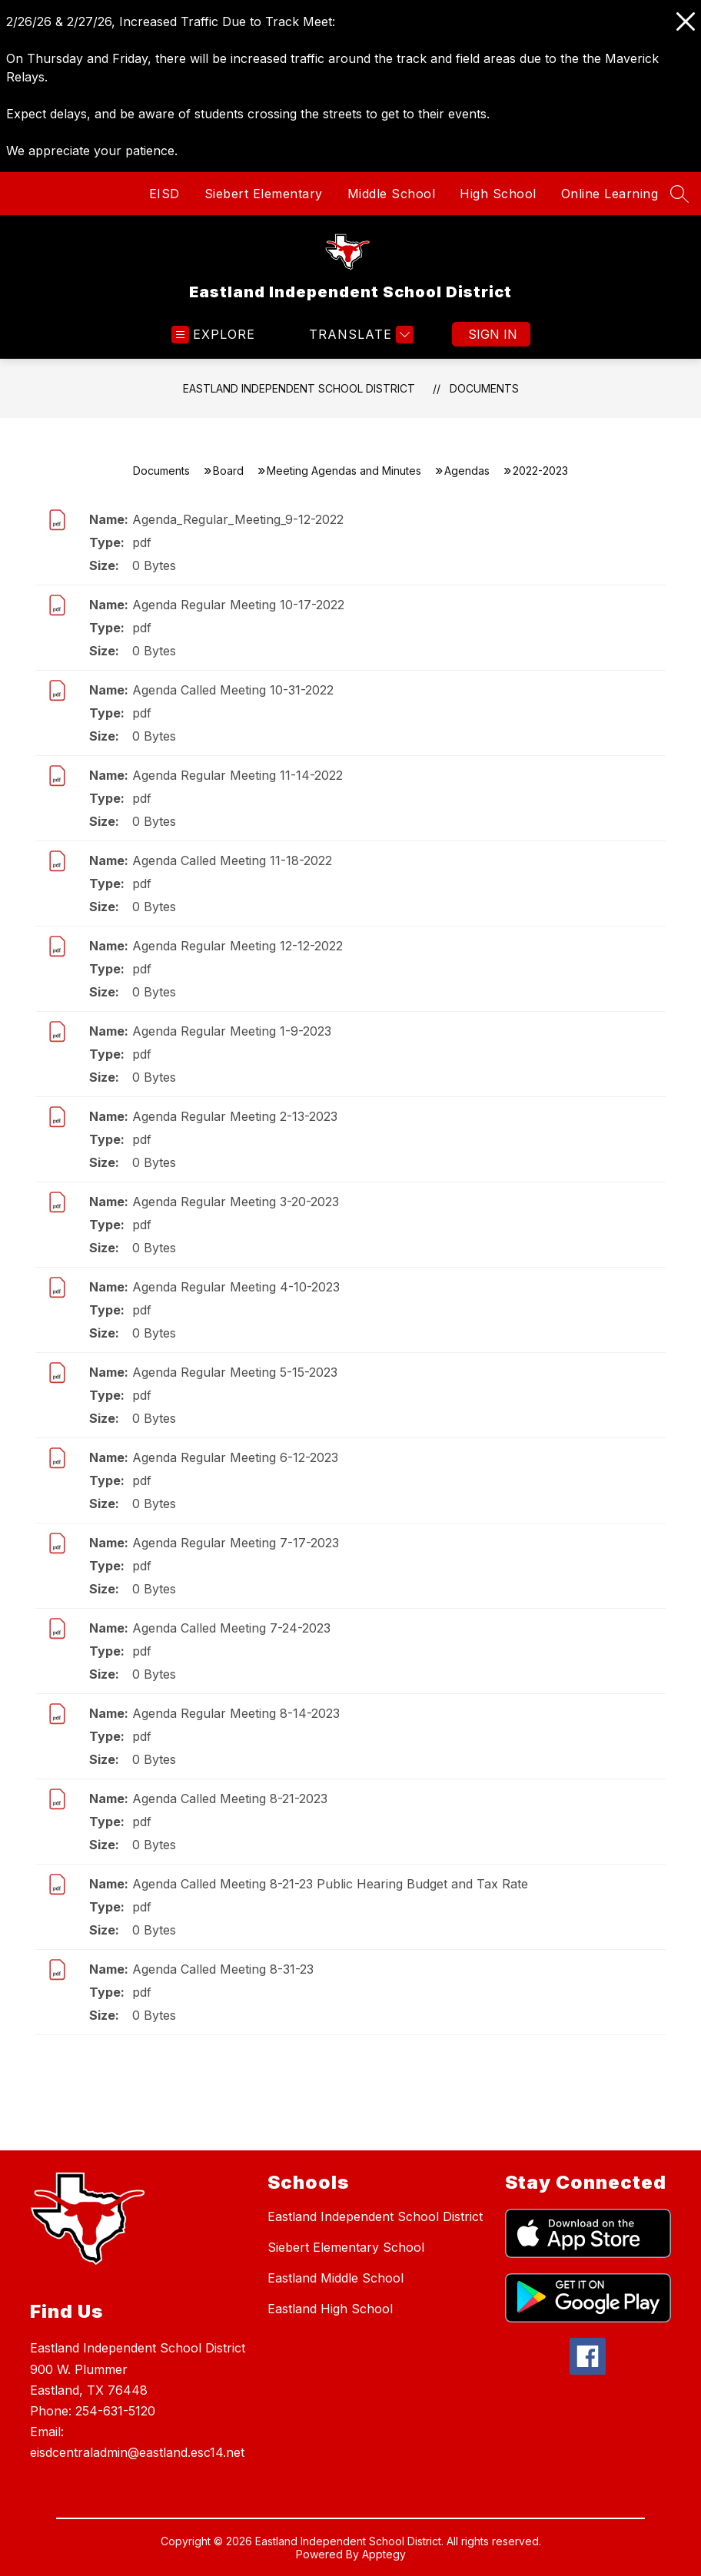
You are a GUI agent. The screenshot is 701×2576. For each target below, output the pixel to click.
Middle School (391, 193)
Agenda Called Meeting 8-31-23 (223, 1969)
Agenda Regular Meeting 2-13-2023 (234, 1116)
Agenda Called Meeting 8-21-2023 (229, 1798)
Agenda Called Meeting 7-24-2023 (231, 1628)
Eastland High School (330, 2308)
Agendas (467, 470)
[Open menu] (213, 334)
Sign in (492, 334)
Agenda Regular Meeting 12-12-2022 (237, 945)
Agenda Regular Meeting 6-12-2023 (235, 1457)
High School (498, 193)
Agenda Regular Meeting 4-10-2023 (236, 1287)
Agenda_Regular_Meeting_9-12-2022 (238, 519)
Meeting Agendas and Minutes (344, 470)
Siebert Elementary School (345, 2247)
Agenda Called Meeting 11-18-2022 (232, 860)
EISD (164, 193)
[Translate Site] (359, 334)
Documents (484, 388)
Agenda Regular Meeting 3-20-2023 (235, 1201)
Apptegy (384, 2554)
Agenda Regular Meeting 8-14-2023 (236, 1713)
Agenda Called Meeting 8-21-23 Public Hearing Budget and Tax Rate (330, 1883)
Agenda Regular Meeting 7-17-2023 (235, 1542)
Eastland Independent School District (299, 388)
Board (228, 470)
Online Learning (610, 193)
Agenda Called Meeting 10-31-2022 (233, 690)
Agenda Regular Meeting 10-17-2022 (238, 604)
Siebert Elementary (263, 193)
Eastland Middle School (335, 2278)
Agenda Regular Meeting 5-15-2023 (234, 1372)
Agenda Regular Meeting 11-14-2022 (237, 775)
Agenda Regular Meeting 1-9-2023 (231, 1031)
